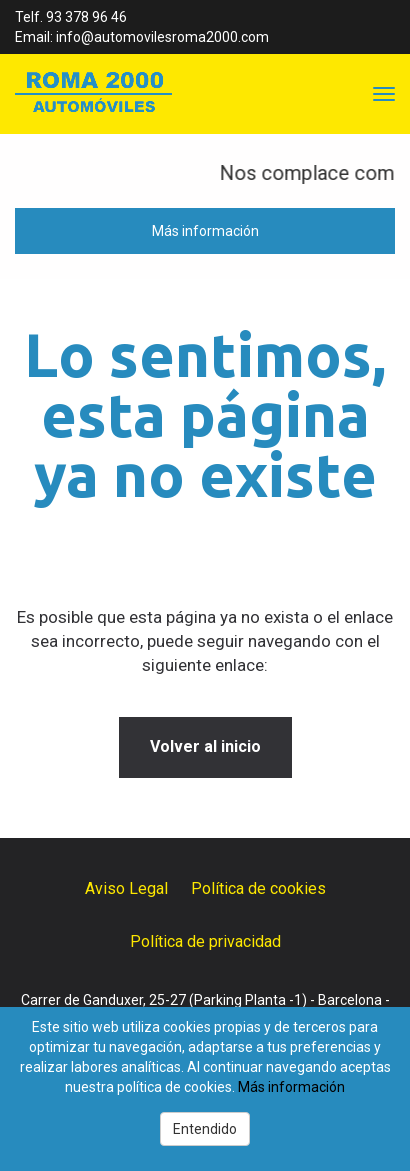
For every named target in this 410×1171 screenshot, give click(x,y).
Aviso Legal (126, 888)
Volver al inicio (205, 746)
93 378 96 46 (86, 17)
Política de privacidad (205, 941)
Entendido (205, 1129)
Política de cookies (258, 888)
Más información (205, 231)
